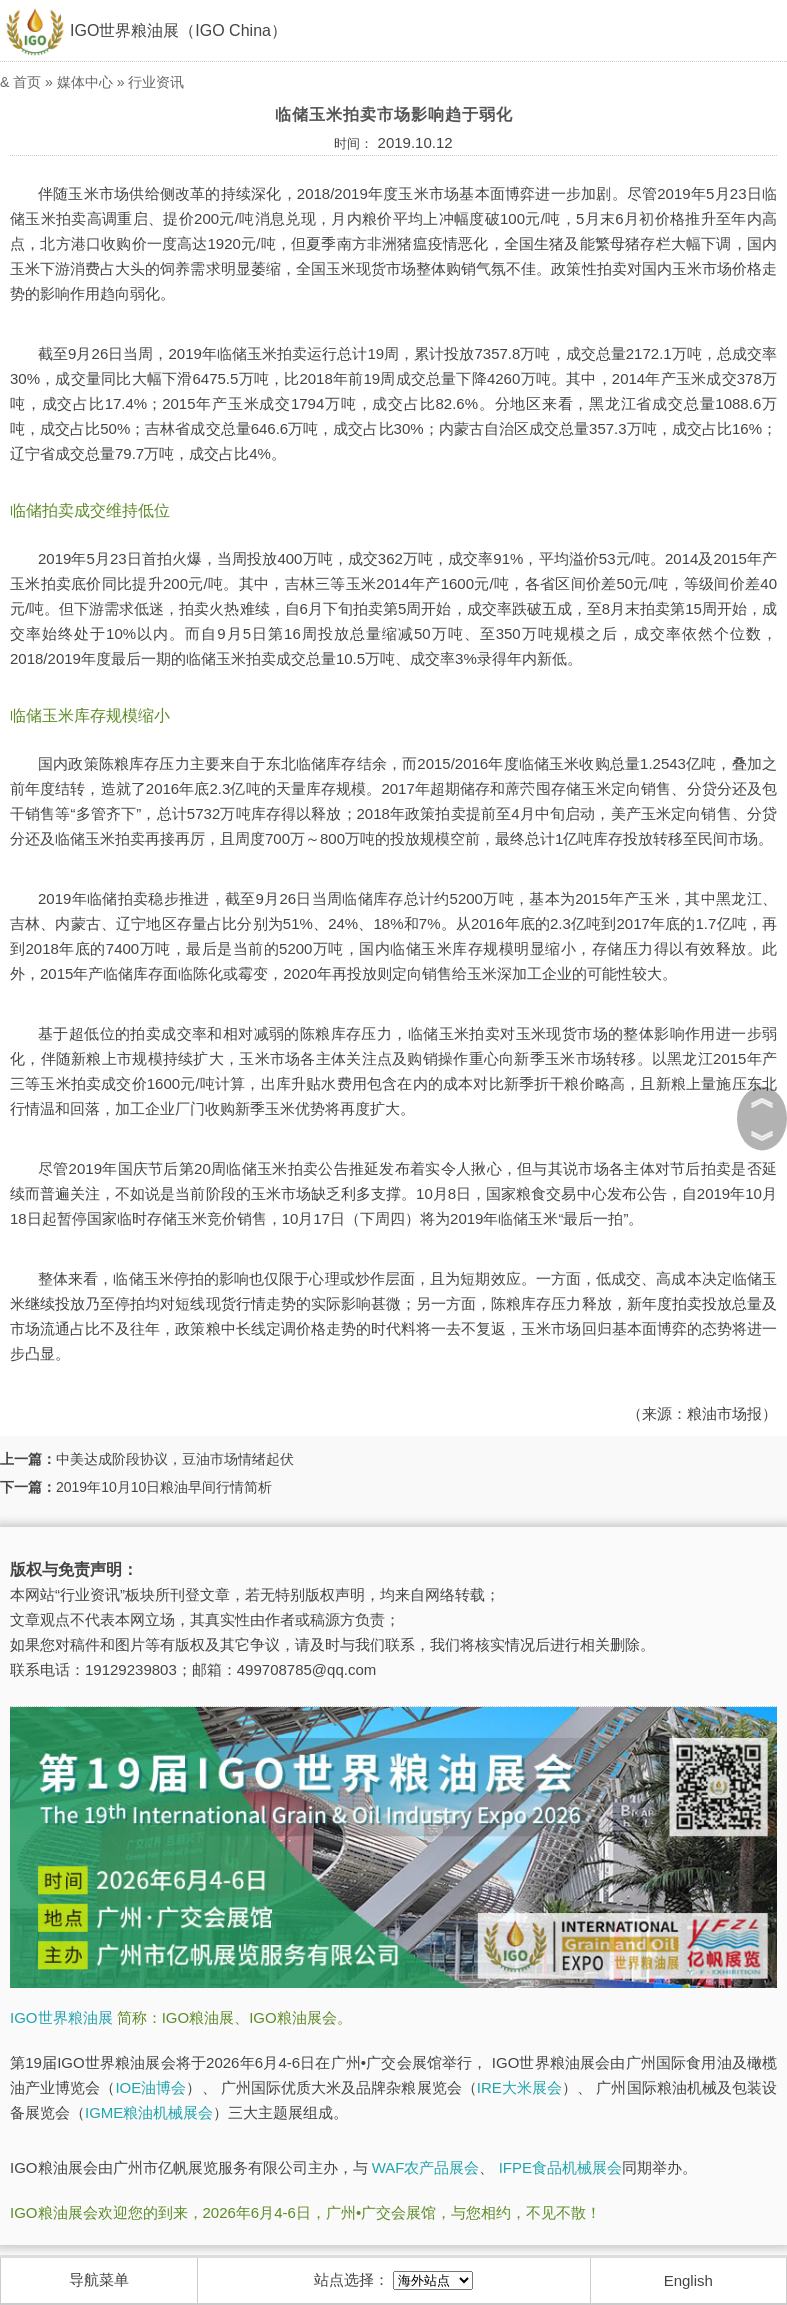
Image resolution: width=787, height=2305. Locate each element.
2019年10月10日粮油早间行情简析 (164, 1487)
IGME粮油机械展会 (149, 2112)
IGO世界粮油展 (61, 2017)
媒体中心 (85, 82)
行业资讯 (156, 82)
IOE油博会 (150, 2087)
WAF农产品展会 (426, 2167)
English (688, 2280)
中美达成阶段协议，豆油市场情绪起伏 (175, 1459)
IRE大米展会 (519, 2087)
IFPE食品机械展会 (560, 2167)
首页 (27, 82)
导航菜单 (99, 2279)
